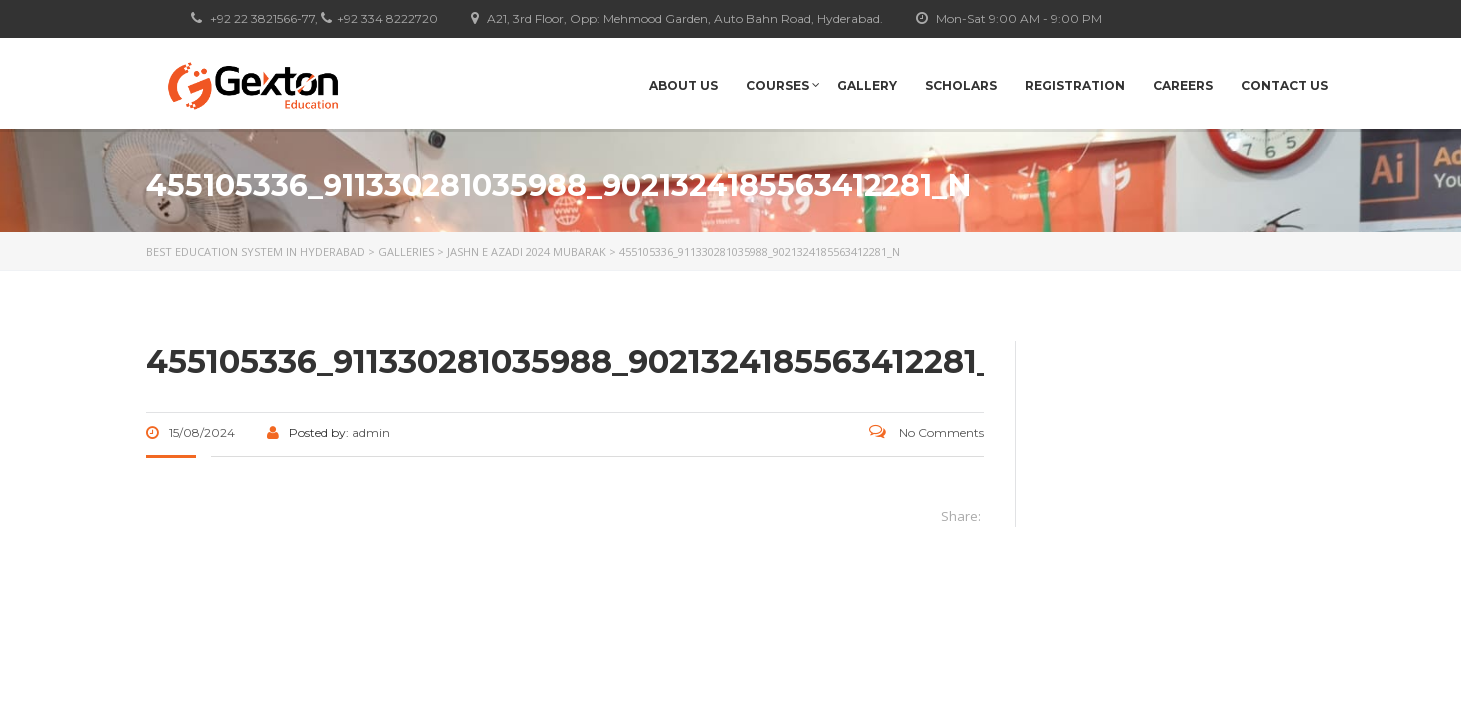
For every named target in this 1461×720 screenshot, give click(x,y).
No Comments (926, 432)
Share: (961, 516)
